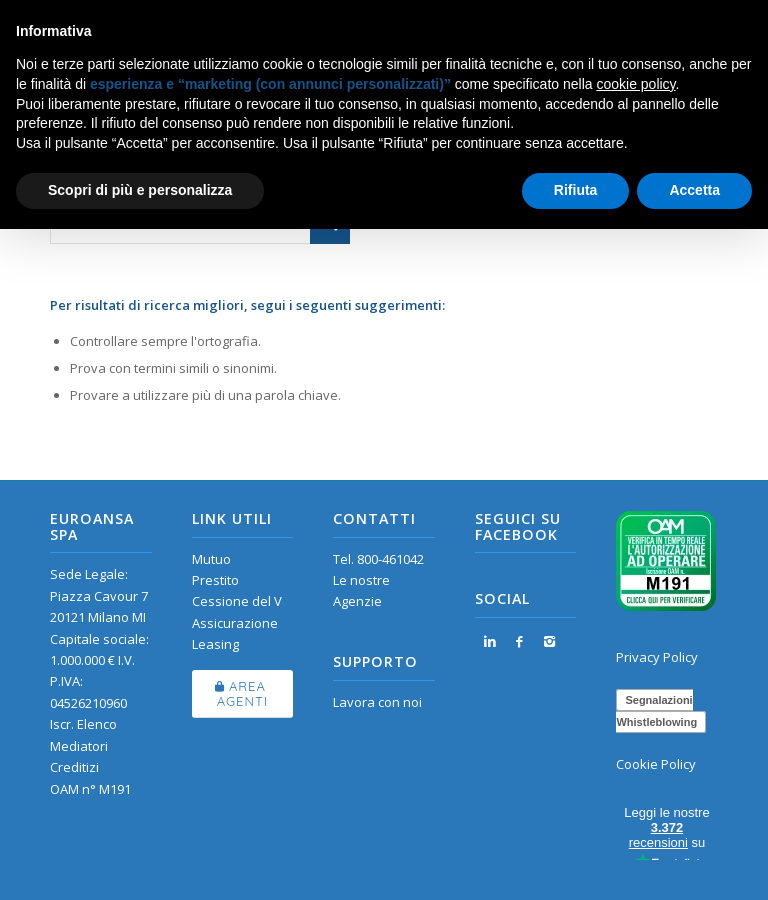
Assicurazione (235, 623)
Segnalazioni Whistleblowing (656, 711)
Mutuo (211, 559)
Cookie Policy (656, 764)
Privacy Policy (657, 657)
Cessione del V (237, 601)
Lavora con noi (377, 702)
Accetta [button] (694, 190)
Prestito (215, 580)
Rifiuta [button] (576, 190)
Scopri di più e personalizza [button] (140, 190)
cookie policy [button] (635, 84)
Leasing (215, 644)
